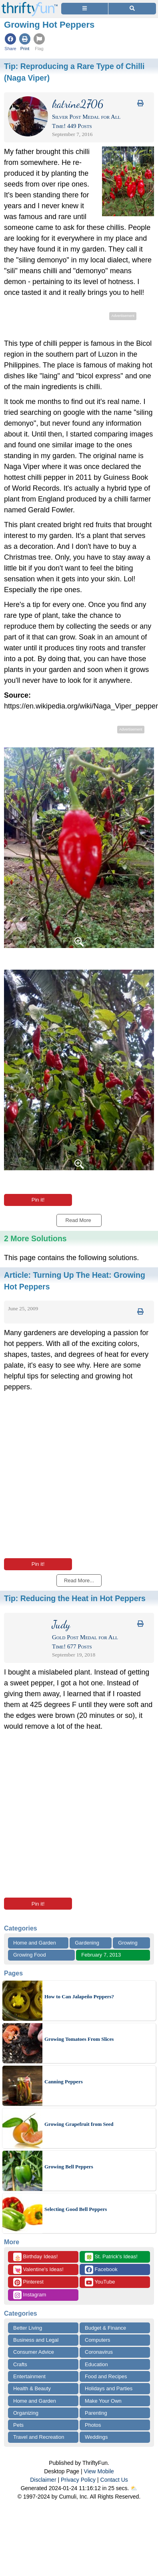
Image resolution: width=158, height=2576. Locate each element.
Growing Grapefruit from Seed (78, 2124)
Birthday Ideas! (35, 2257)
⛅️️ (133, 2488)
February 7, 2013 (101, 1955)
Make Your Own (103, 2401)
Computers (97, 2340)
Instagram (29, 2295)
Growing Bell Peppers (68, 2167)
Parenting (96, 2413)
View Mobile (99, 2471)
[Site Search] (132, 8)
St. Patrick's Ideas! (111, 2257)
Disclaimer (43, 2480)
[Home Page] (29, 4)
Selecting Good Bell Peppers (75, 2209)
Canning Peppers (63, 2082)
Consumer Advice (33, 2352)
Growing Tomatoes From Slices (79, 2039)
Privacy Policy (78, 2480)
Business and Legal (35, 2340)
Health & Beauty (32, 2388)
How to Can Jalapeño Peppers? (79, 1996)
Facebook (101, 2269)
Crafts (20, 2364)
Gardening (87, 1943)
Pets (18, 2425)
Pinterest (28, 2282)
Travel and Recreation (38, 2437)
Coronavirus (99, 2352)
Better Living (27, 2328)
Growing (127, 1943)
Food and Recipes (106, 2376)
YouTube (100, 2282)
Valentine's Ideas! (38, 2269)
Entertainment (29, 2376)
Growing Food (29, 1955)
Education (96, 2364)
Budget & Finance (105, 2328)
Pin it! (38, 1200)
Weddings (96, 2437)
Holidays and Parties (108, 2388)
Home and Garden (34, 1943)
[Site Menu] (84, 8)
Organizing (25, 2413)
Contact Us (114, 2480)
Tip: (75, 1598)
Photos (93, 2425)
